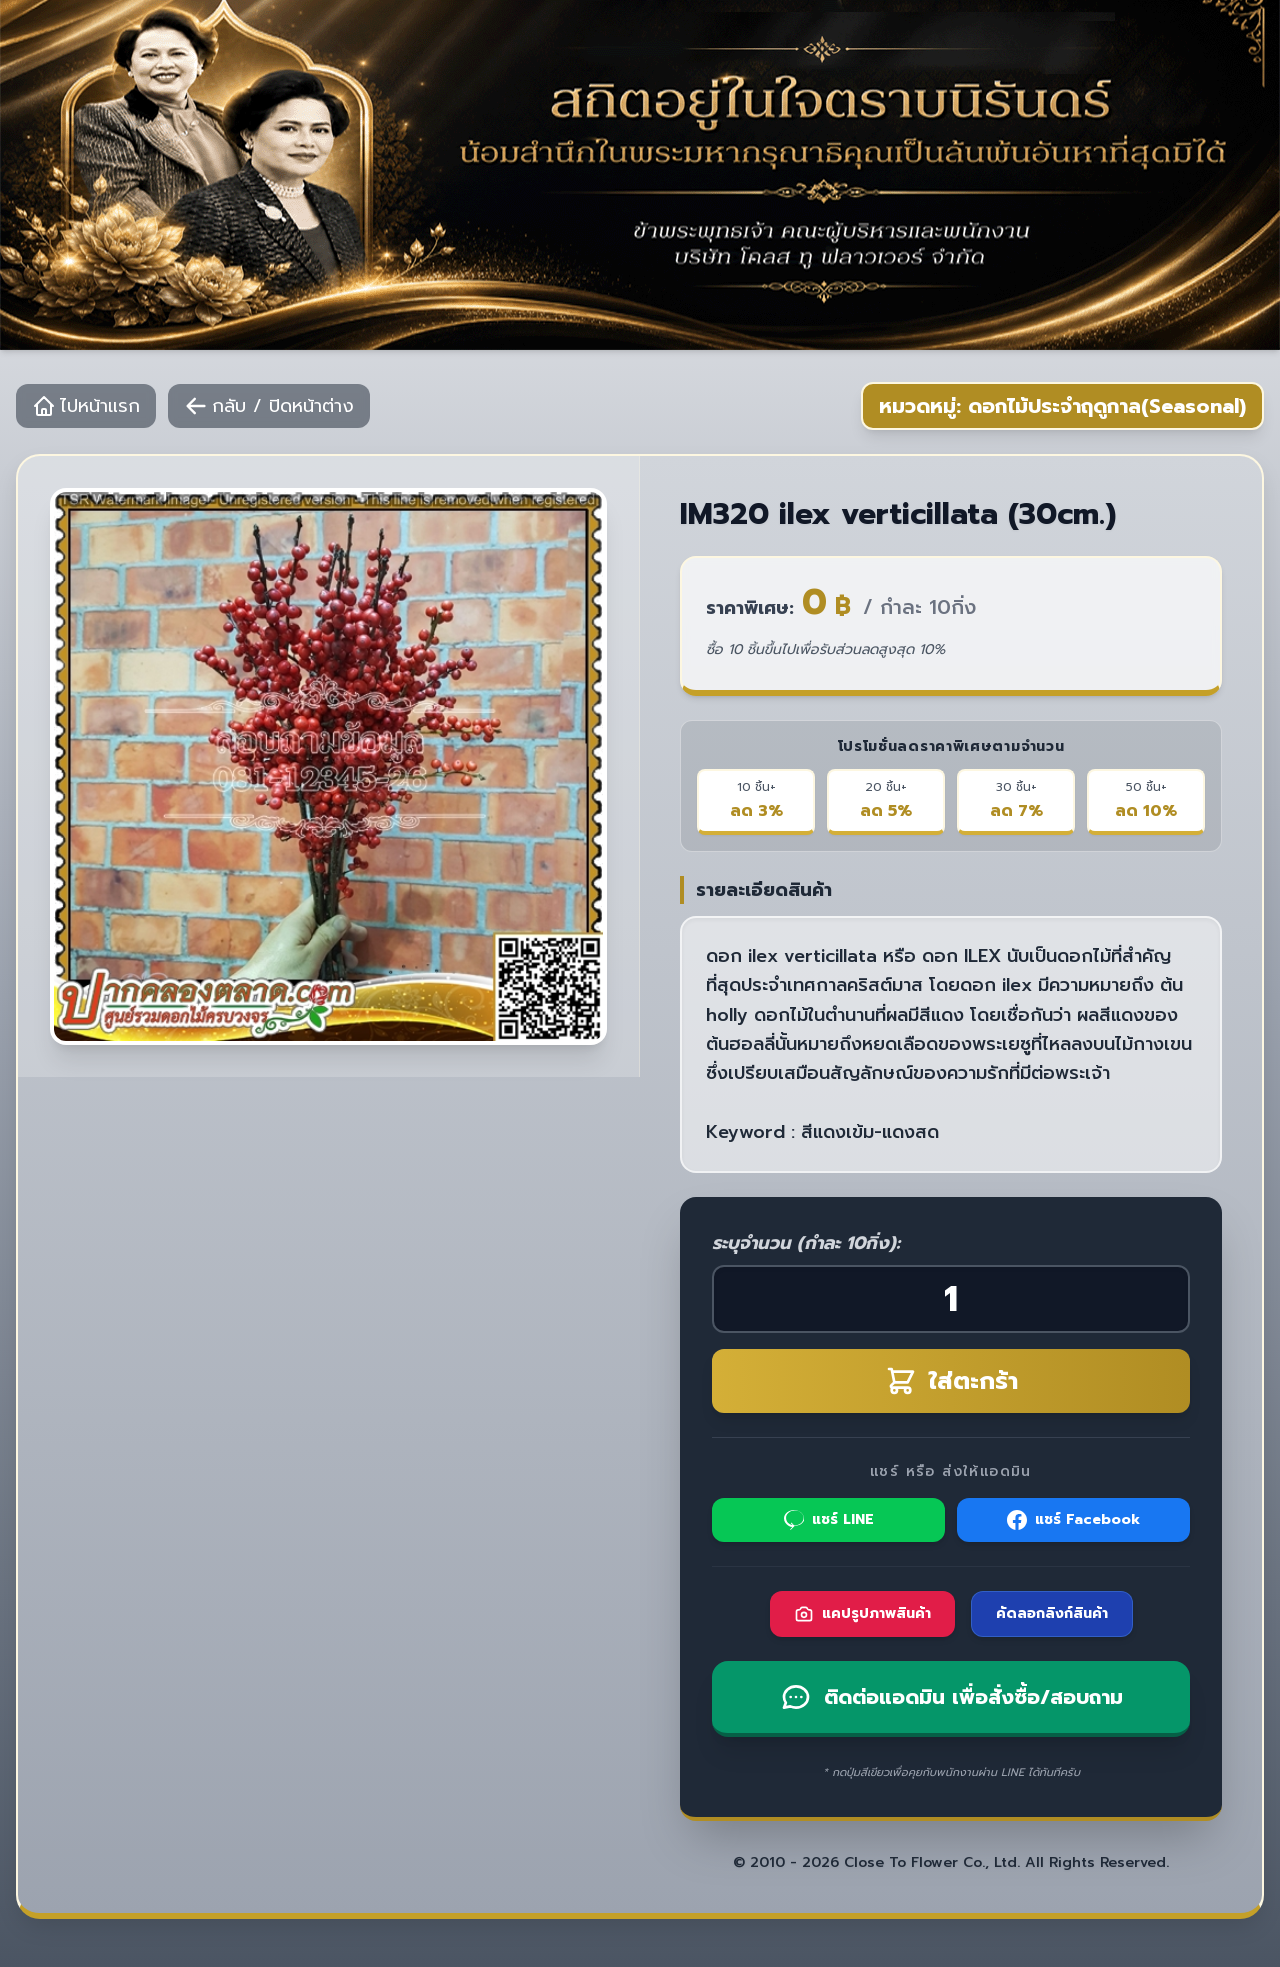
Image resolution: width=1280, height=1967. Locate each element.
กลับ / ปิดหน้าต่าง (269, 406)
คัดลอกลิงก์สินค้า (1052, 1613)
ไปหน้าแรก (86, 406)
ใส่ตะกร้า (951, 1381)
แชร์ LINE (829, 1519)
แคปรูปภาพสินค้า (862, 1613)
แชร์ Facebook (1073, 1519)
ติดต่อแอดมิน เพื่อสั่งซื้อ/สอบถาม (951, 1697)
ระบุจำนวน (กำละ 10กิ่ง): (806, 1243)
